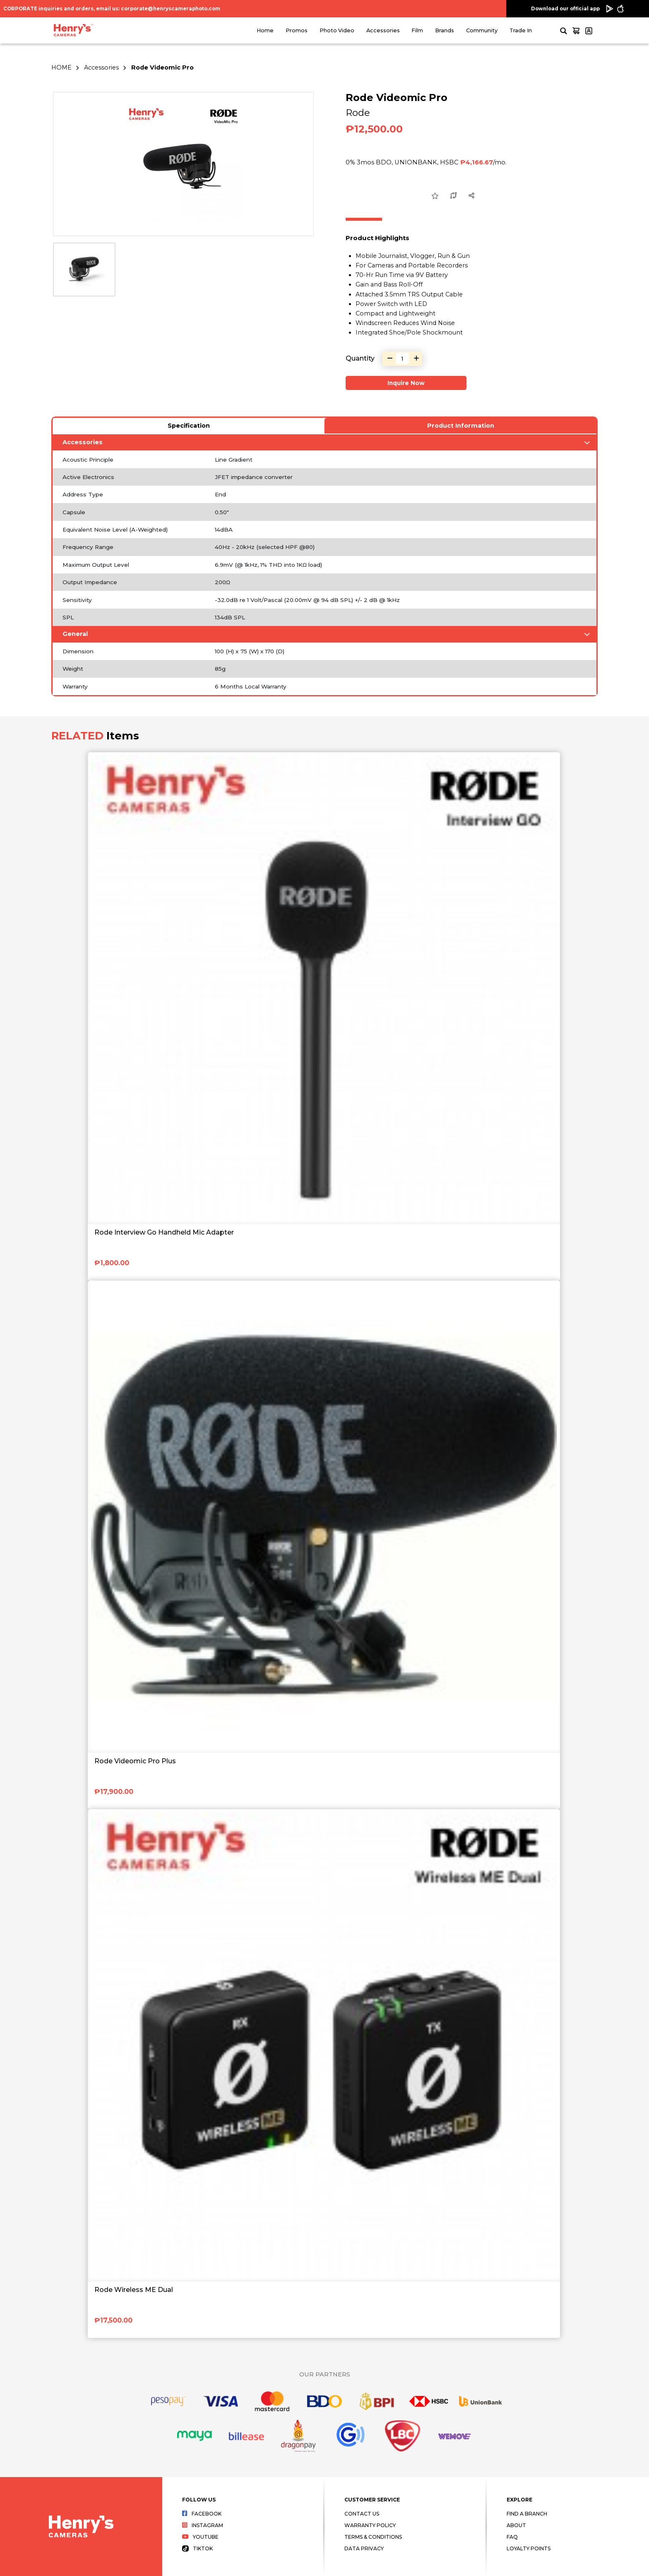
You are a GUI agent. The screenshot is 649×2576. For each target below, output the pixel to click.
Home (265, 30)
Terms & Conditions (373, 2537)
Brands (444, 30)
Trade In (521, 30)
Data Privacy (364, 2548)
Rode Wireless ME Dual (133, 2290)
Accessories (383, 30)
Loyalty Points (528, 2548)
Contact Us (361, 2514)
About (516, 2525)
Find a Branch (527, 2514)
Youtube (200, 2537)
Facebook (201, 2514)
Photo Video (337, 30)
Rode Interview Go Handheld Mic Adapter (164, 1232)
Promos (297, 30)
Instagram (202, 2525)
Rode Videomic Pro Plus (135, 1761)
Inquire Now (406, 383)
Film (417, 30)
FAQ (512, 2537)
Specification (189, 425)
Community (482, 30)
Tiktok (197, 2548)
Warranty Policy (370, 2525)
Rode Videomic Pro (162, 67)
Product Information (460, 425)
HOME (61, 67)
